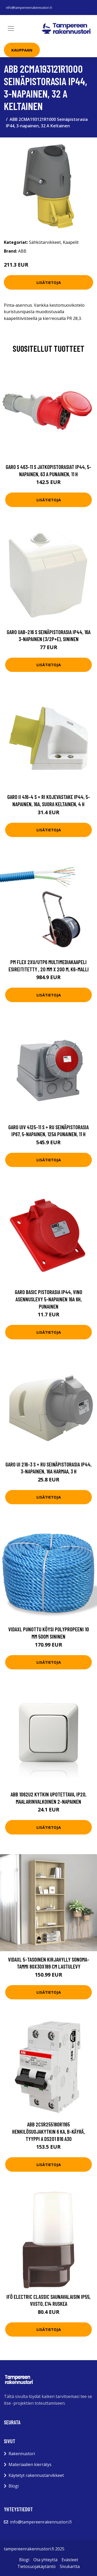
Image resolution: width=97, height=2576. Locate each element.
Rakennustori (22, 2453)
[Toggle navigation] (11, 28)
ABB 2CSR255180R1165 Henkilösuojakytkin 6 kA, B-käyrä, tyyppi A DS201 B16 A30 (48, 2131)
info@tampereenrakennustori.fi (29, 7)
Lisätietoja (48, 282)
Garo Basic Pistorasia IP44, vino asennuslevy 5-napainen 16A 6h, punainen (48, 1299)
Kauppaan (21, 50)
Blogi (14, 2486)
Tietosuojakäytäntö (36, 2566)
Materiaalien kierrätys (30, 2464)
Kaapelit (71, 242)
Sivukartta (70, 2566)
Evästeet (70, 2560)
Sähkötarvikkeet (45, 242)
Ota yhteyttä (45, 2560)
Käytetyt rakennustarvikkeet (36, 2475)
